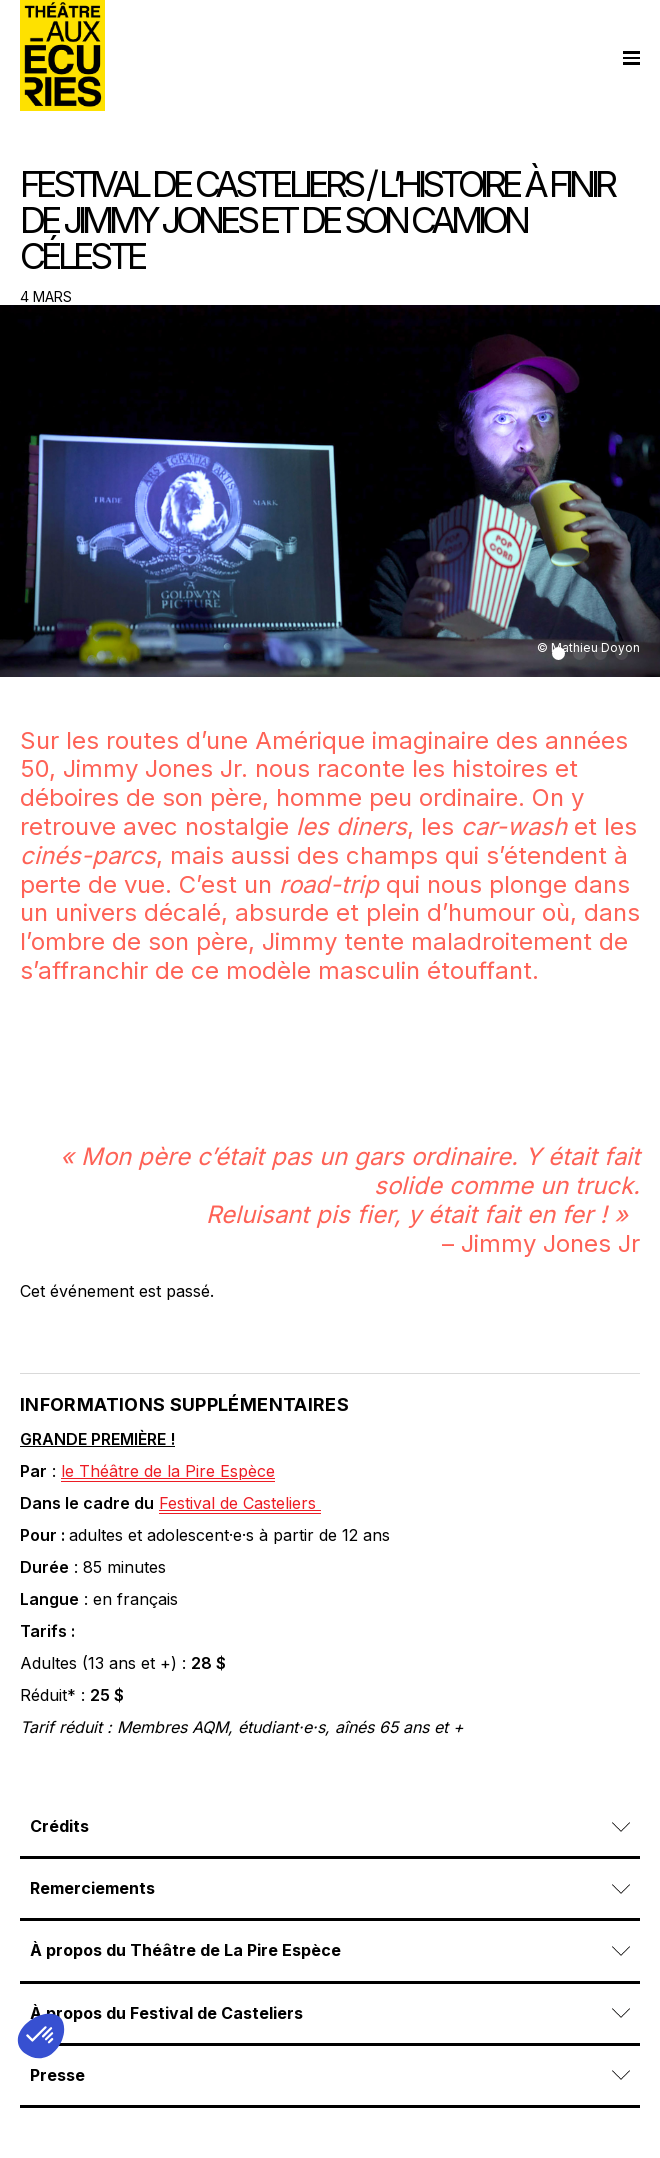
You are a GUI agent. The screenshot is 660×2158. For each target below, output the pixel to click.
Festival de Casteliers (240, 1503)
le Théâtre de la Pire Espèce (168, 1471)
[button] (558, 653)
